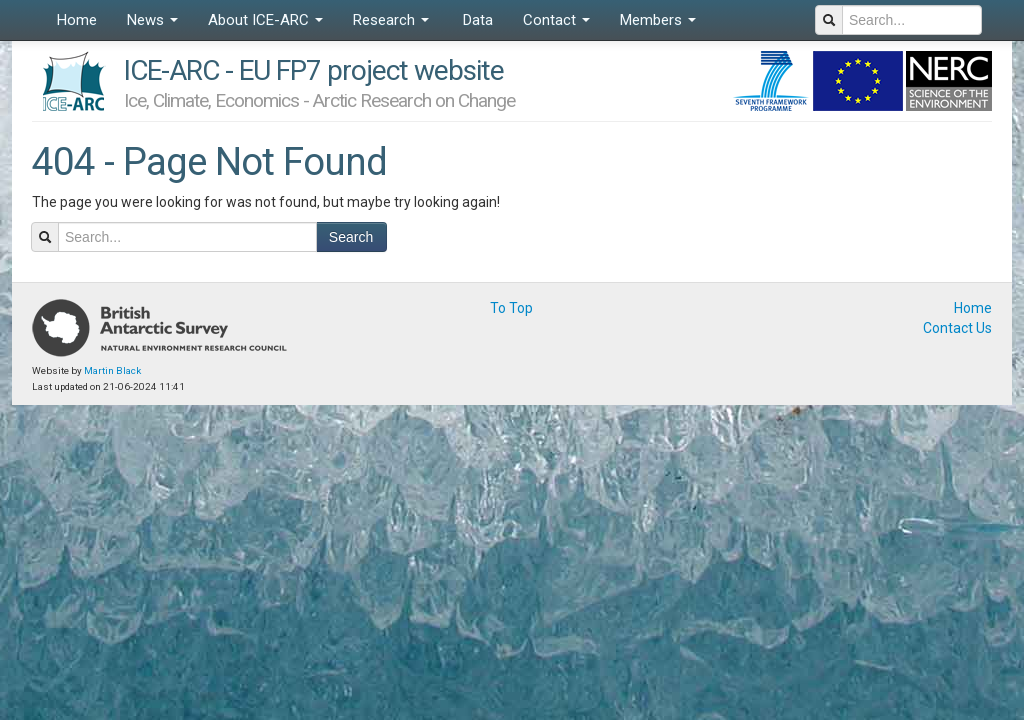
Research (391, 20)
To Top (511, 308)
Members (658, 20)
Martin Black (112, 370)
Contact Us (957, 328)
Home (77, 20)
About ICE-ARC (265, 20)
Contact (556, 20)
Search (351, 237)
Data (476, 20)
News (152, 20)
